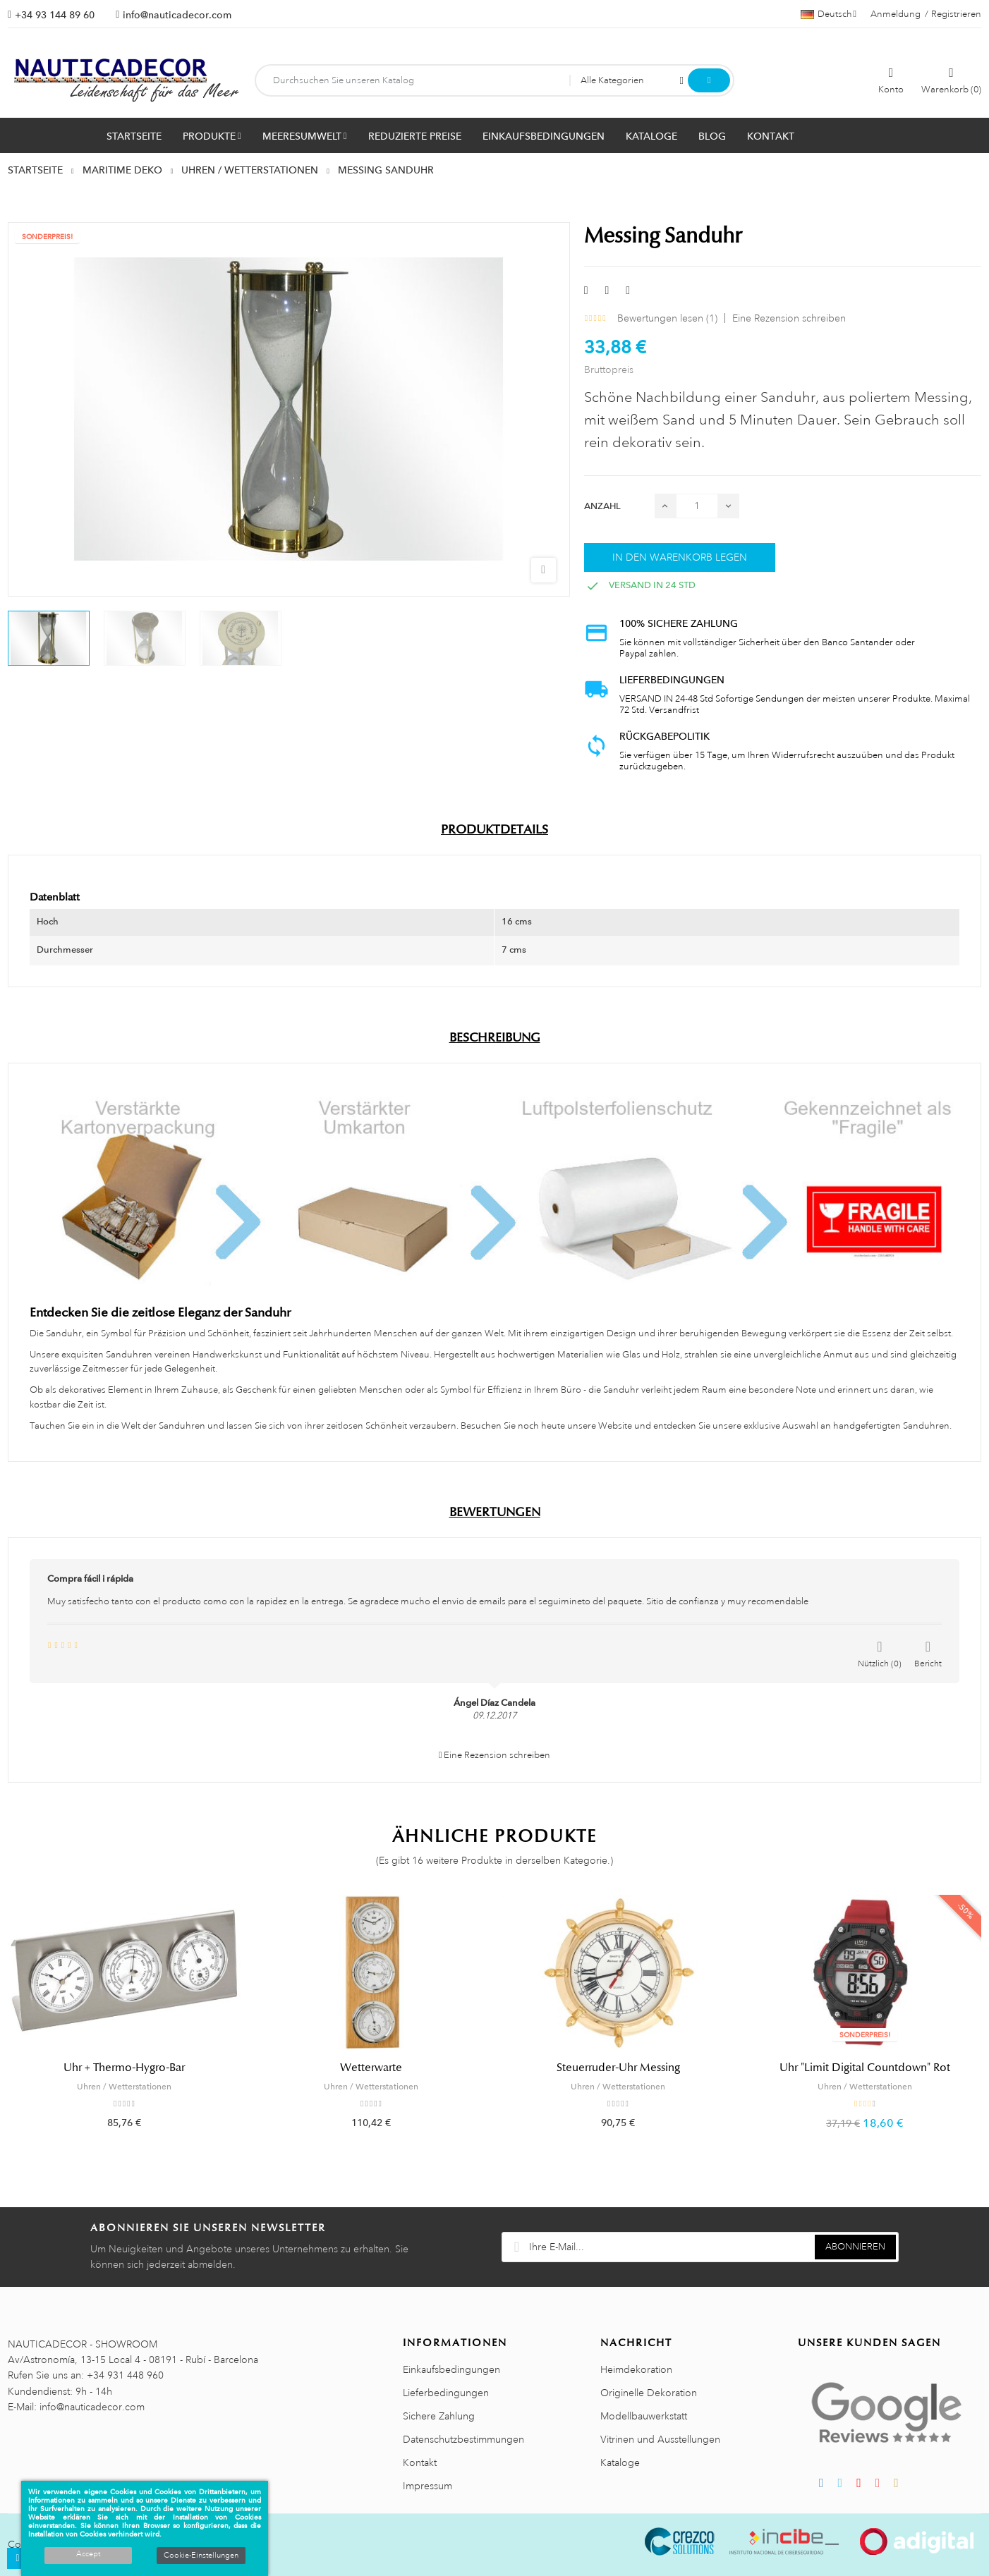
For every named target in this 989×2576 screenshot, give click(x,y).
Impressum (427, 2485)
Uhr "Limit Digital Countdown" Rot (864, 2068)
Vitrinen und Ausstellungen (660, 2439)
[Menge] (697, 506)
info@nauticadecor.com (177, 14)
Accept (88, 2554)
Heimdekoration (636, 2369)
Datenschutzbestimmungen (463, 2439)
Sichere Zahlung (439, 2416)
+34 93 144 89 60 (55, 14)
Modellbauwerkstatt (643, 2416)
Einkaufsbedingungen (451, 2369)
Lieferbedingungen (446, 2392)
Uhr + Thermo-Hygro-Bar (124, 2068)
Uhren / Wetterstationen (124, 2087)
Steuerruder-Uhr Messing (618, 2068)
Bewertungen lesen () (667, 318)
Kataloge (620, 2462)
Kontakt (420, 2462)
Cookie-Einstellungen (201, 2555)
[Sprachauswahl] (828, 14)
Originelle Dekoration (648, 2392)
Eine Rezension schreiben (789, 318)
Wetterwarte (371, 2068)
